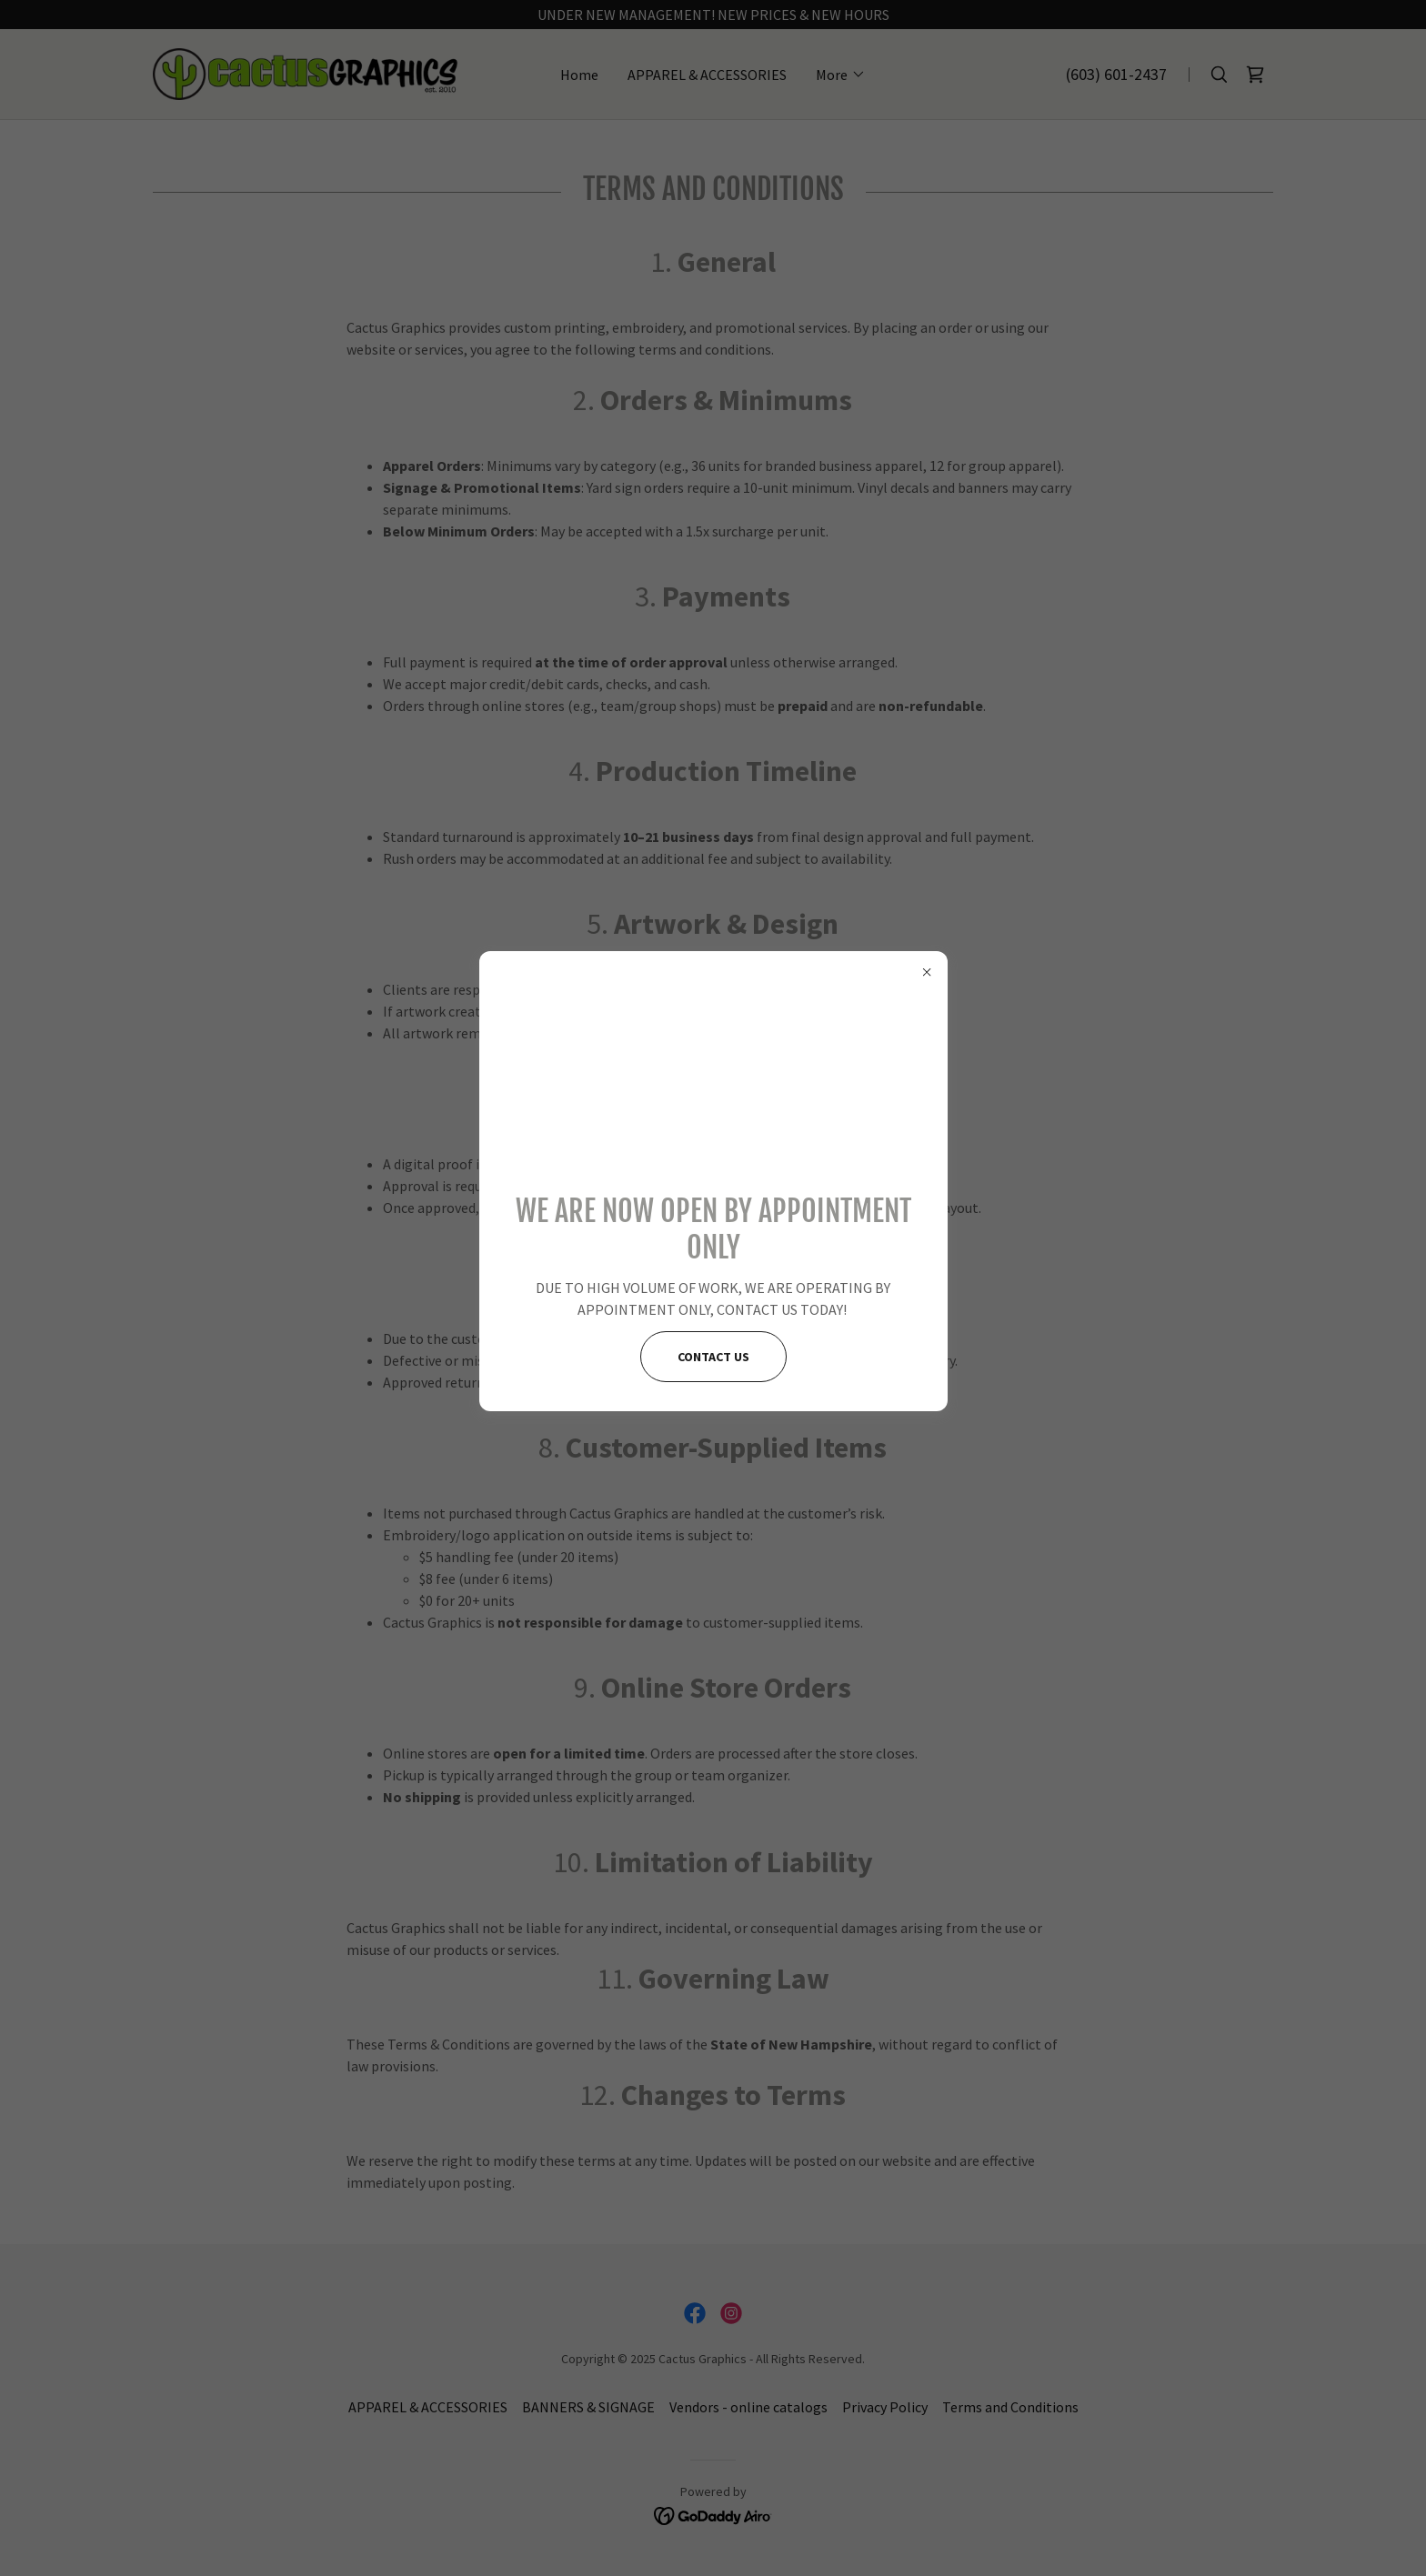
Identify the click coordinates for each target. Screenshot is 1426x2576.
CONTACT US (713, 1356)
